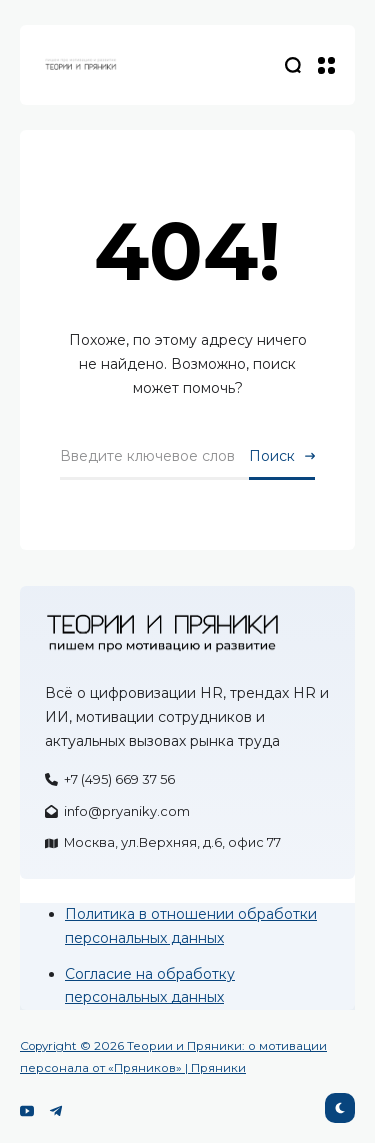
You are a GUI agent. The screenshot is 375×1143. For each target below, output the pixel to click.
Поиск (272, 456)
